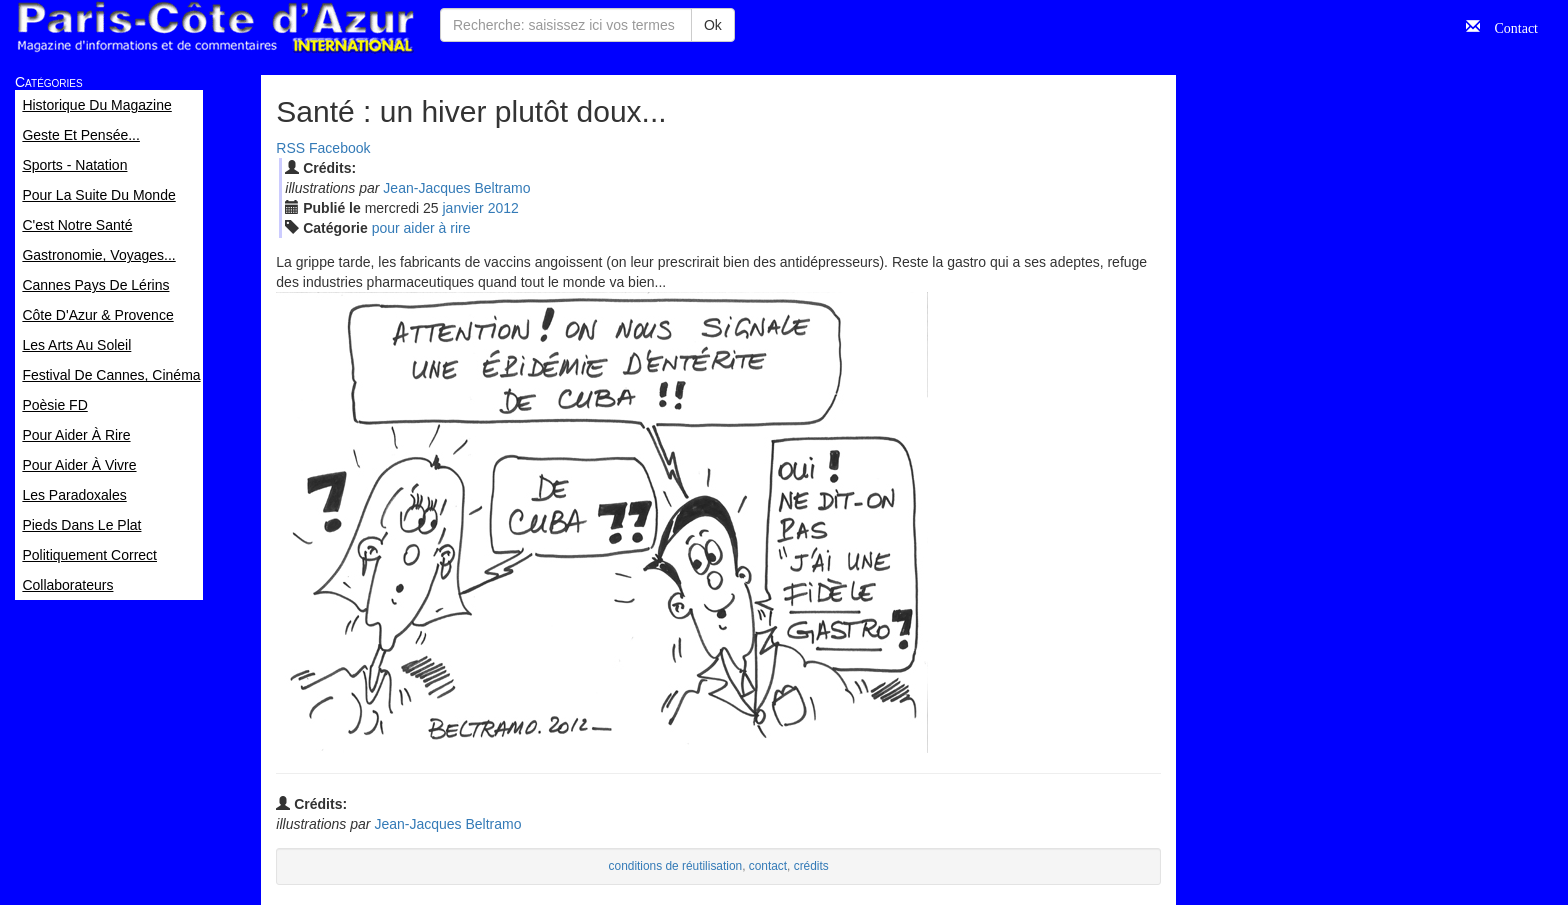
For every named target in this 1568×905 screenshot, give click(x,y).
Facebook (339, 148)
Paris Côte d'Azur (215, 27)
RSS (290, 148)
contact (768, 866)
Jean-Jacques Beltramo (456, 188)
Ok (713, 25)
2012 (503, 208)
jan (463, 208)
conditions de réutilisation (676, 866)
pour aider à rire (421, 228)
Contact (1509, 26)
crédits (811, 866)
